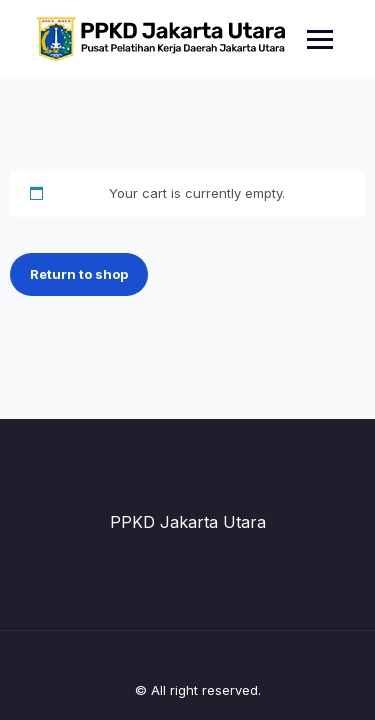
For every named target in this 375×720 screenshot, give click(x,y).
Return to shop (79, 274)
